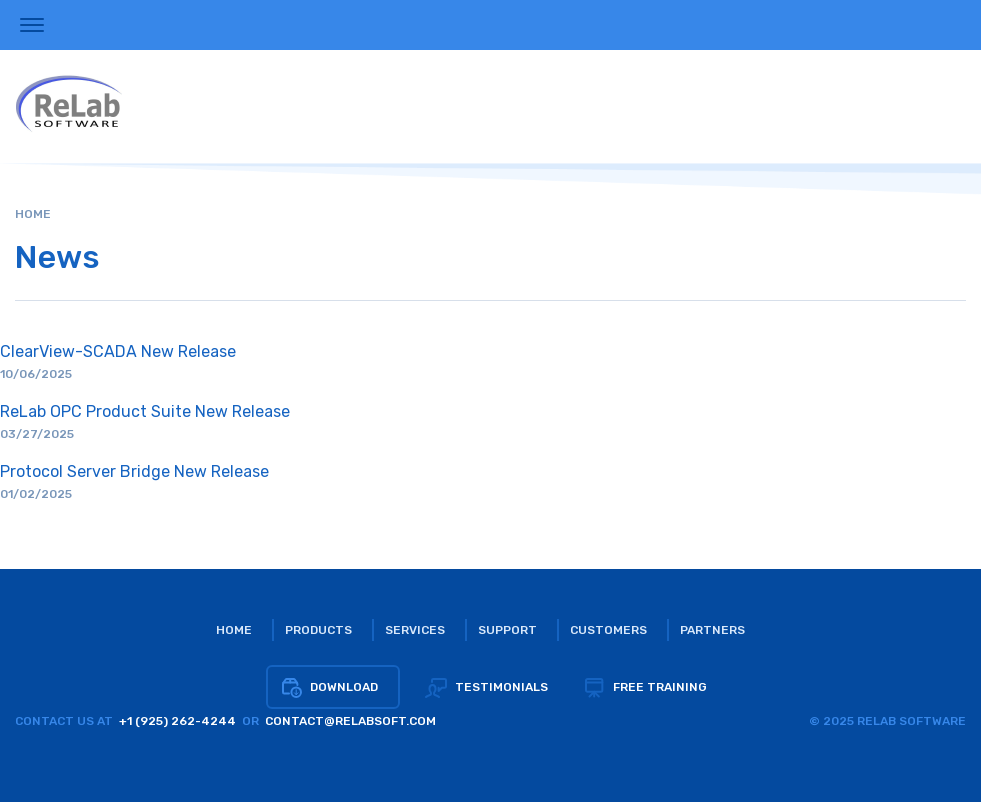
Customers (608, 630)
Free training (645, 687)
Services (415, 630)
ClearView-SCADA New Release (118, 351)
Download (329, 687)
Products (318, 630)
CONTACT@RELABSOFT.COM (350, 721)
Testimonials (486, 687)
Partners (712, 630)
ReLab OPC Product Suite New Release (145, 411)
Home (33, 214)
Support (507, 630)
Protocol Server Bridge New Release (134, 471)
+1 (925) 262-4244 (177, 721)
